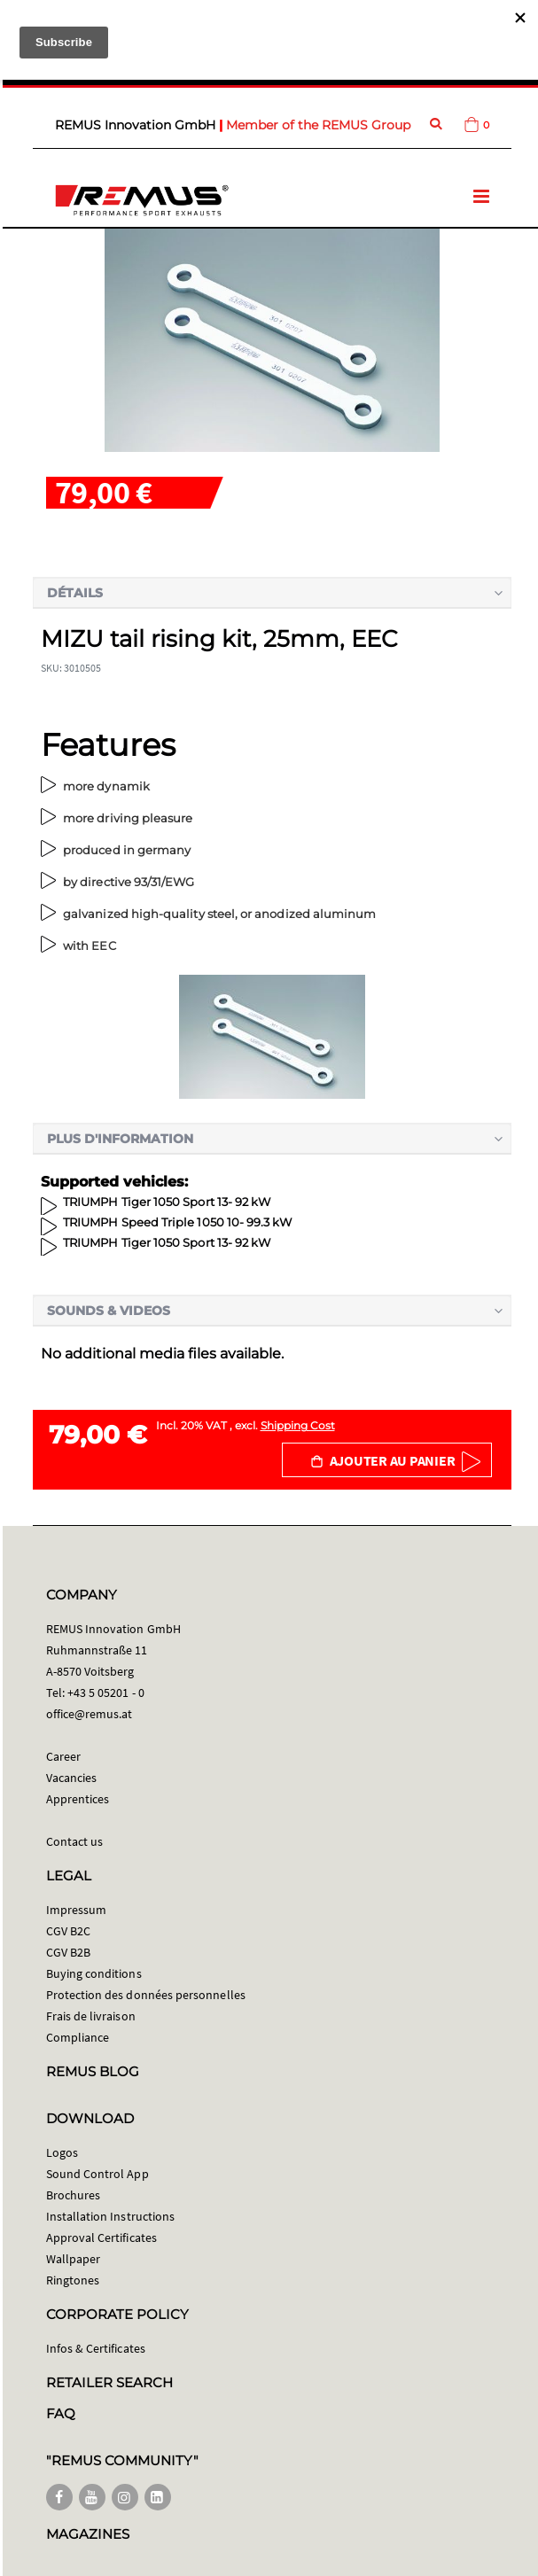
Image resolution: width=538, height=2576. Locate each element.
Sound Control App (97, 2174)
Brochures (73, 2195)
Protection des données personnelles (146, 1995)
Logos (62, 2152)
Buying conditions (94, 1973)
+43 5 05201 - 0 (105, 1692)
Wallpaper (73, 2259)
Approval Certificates (101, 2237)
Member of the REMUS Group (318, 125)
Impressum (76, 1910)
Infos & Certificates (95, 2348)
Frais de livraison (91, 2016)
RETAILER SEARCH (110, 2382)
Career (63, 1756)
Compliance (78, 2037)
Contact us (75, 1841)
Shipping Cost (298, 1425)
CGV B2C (68, 1931)
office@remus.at (89, 1714)
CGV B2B (68, 1952)
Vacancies (71, 1778)
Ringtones (73, 2280)
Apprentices (78, 1799)
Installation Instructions (110, 2216)
